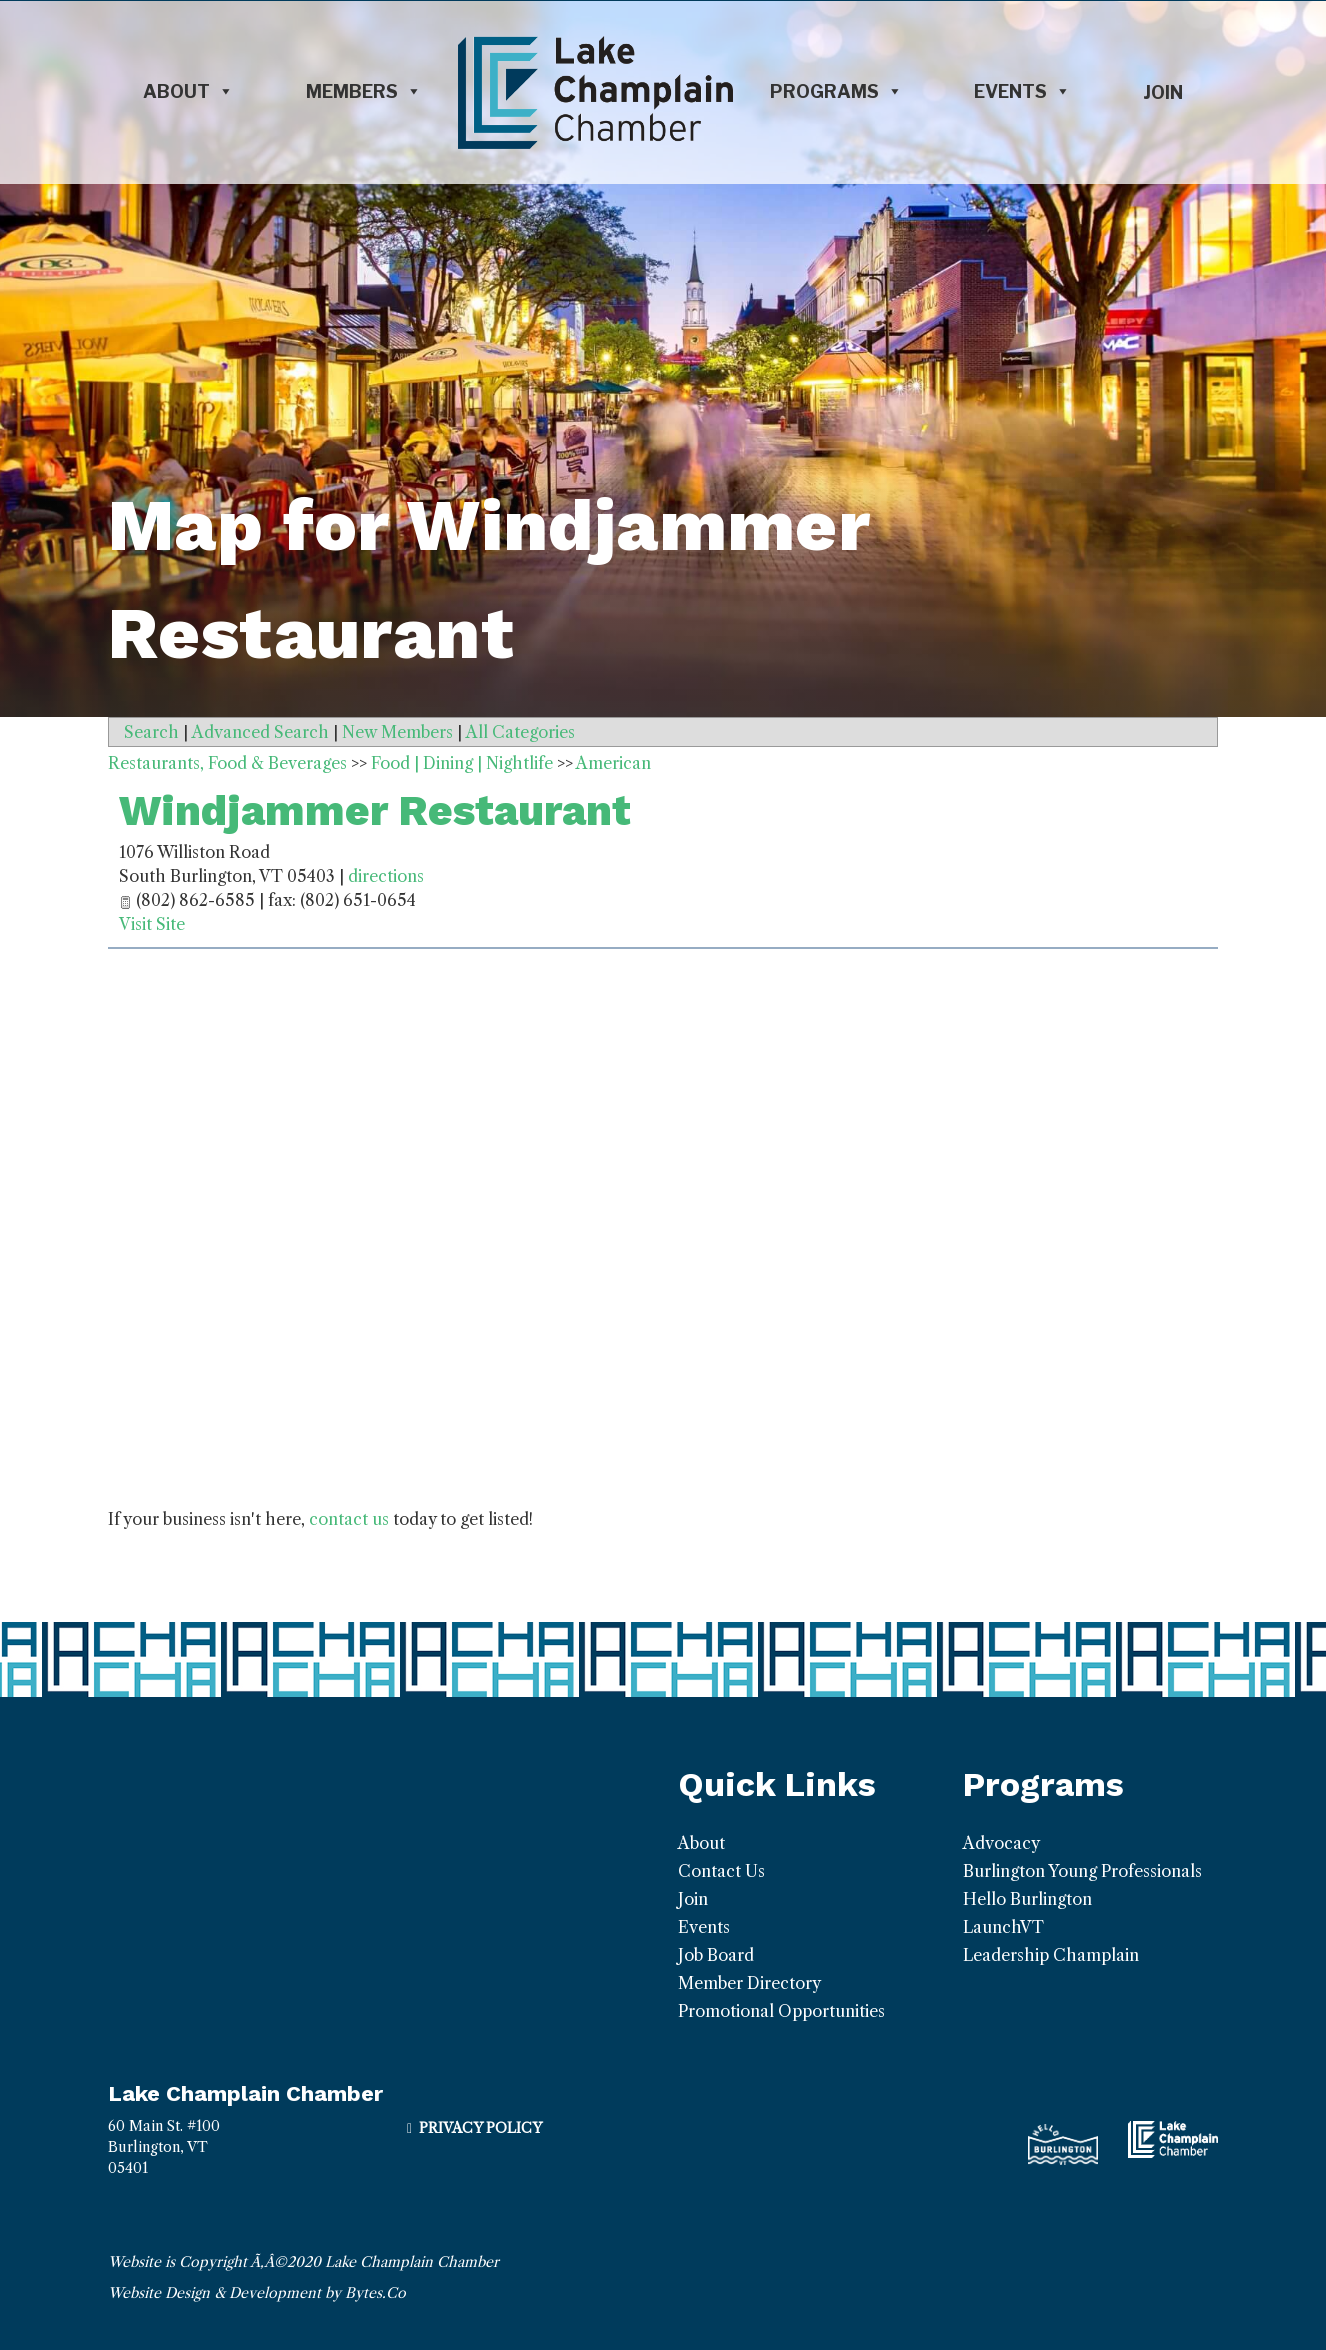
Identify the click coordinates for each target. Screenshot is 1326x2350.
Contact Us (721, 1871)
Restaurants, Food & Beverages (227, 763)
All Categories (520, 732)
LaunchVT (1003, 1927)
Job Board (716, 1955)
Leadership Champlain (1051, 1955)
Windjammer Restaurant (375, 810)
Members (364, 92)
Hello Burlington (1027, 1899)
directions (386, 876)
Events (1022, 92)
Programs (836, 92)
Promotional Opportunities (781, 2011)
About (188, 92)
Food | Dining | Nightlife (462, 763)
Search (151, 732)
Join (1163, 92)
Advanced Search (260, 732)
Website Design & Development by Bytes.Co (257, 2293)
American (613, 763)
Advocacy (1001, 1843)
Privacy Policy (480, 2128)
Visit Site (152, 924)
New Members (397, 732)
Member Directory (749, 1983)
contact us (349, 1519)
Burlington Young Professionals (1082, 1871)
